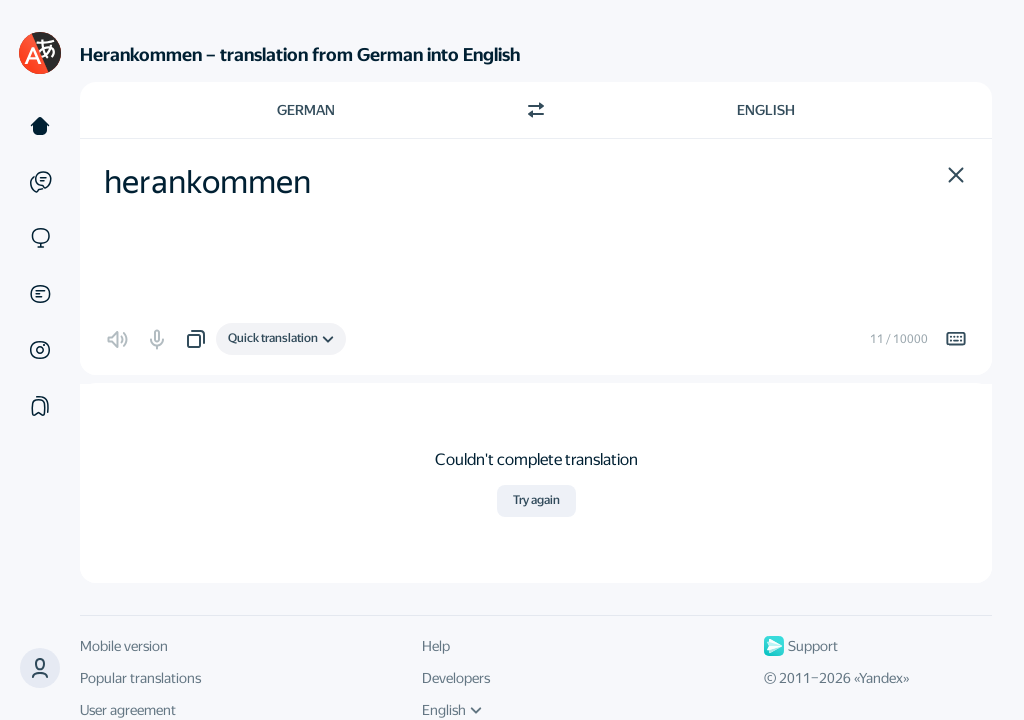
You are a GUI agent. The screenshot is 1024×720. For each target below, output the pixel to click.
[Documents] (40, 294)
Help (436, 646)
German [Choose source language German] (306, 110)
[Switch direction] (536, 110)
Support (801, 646)
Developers (456, 678)
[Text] (40, 126)
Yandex (881, 678)
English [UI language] (452, 710)
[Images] (40, 350)
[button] (956, 175)
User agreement (128, 710)
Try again (536, 500)
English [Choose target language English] (766, 110)
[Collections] (40, 406)
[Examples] (40, 182)
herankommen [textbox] (207, 182)
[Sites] (40, 238)
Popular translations (140, 678)
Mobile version (124, 646)
